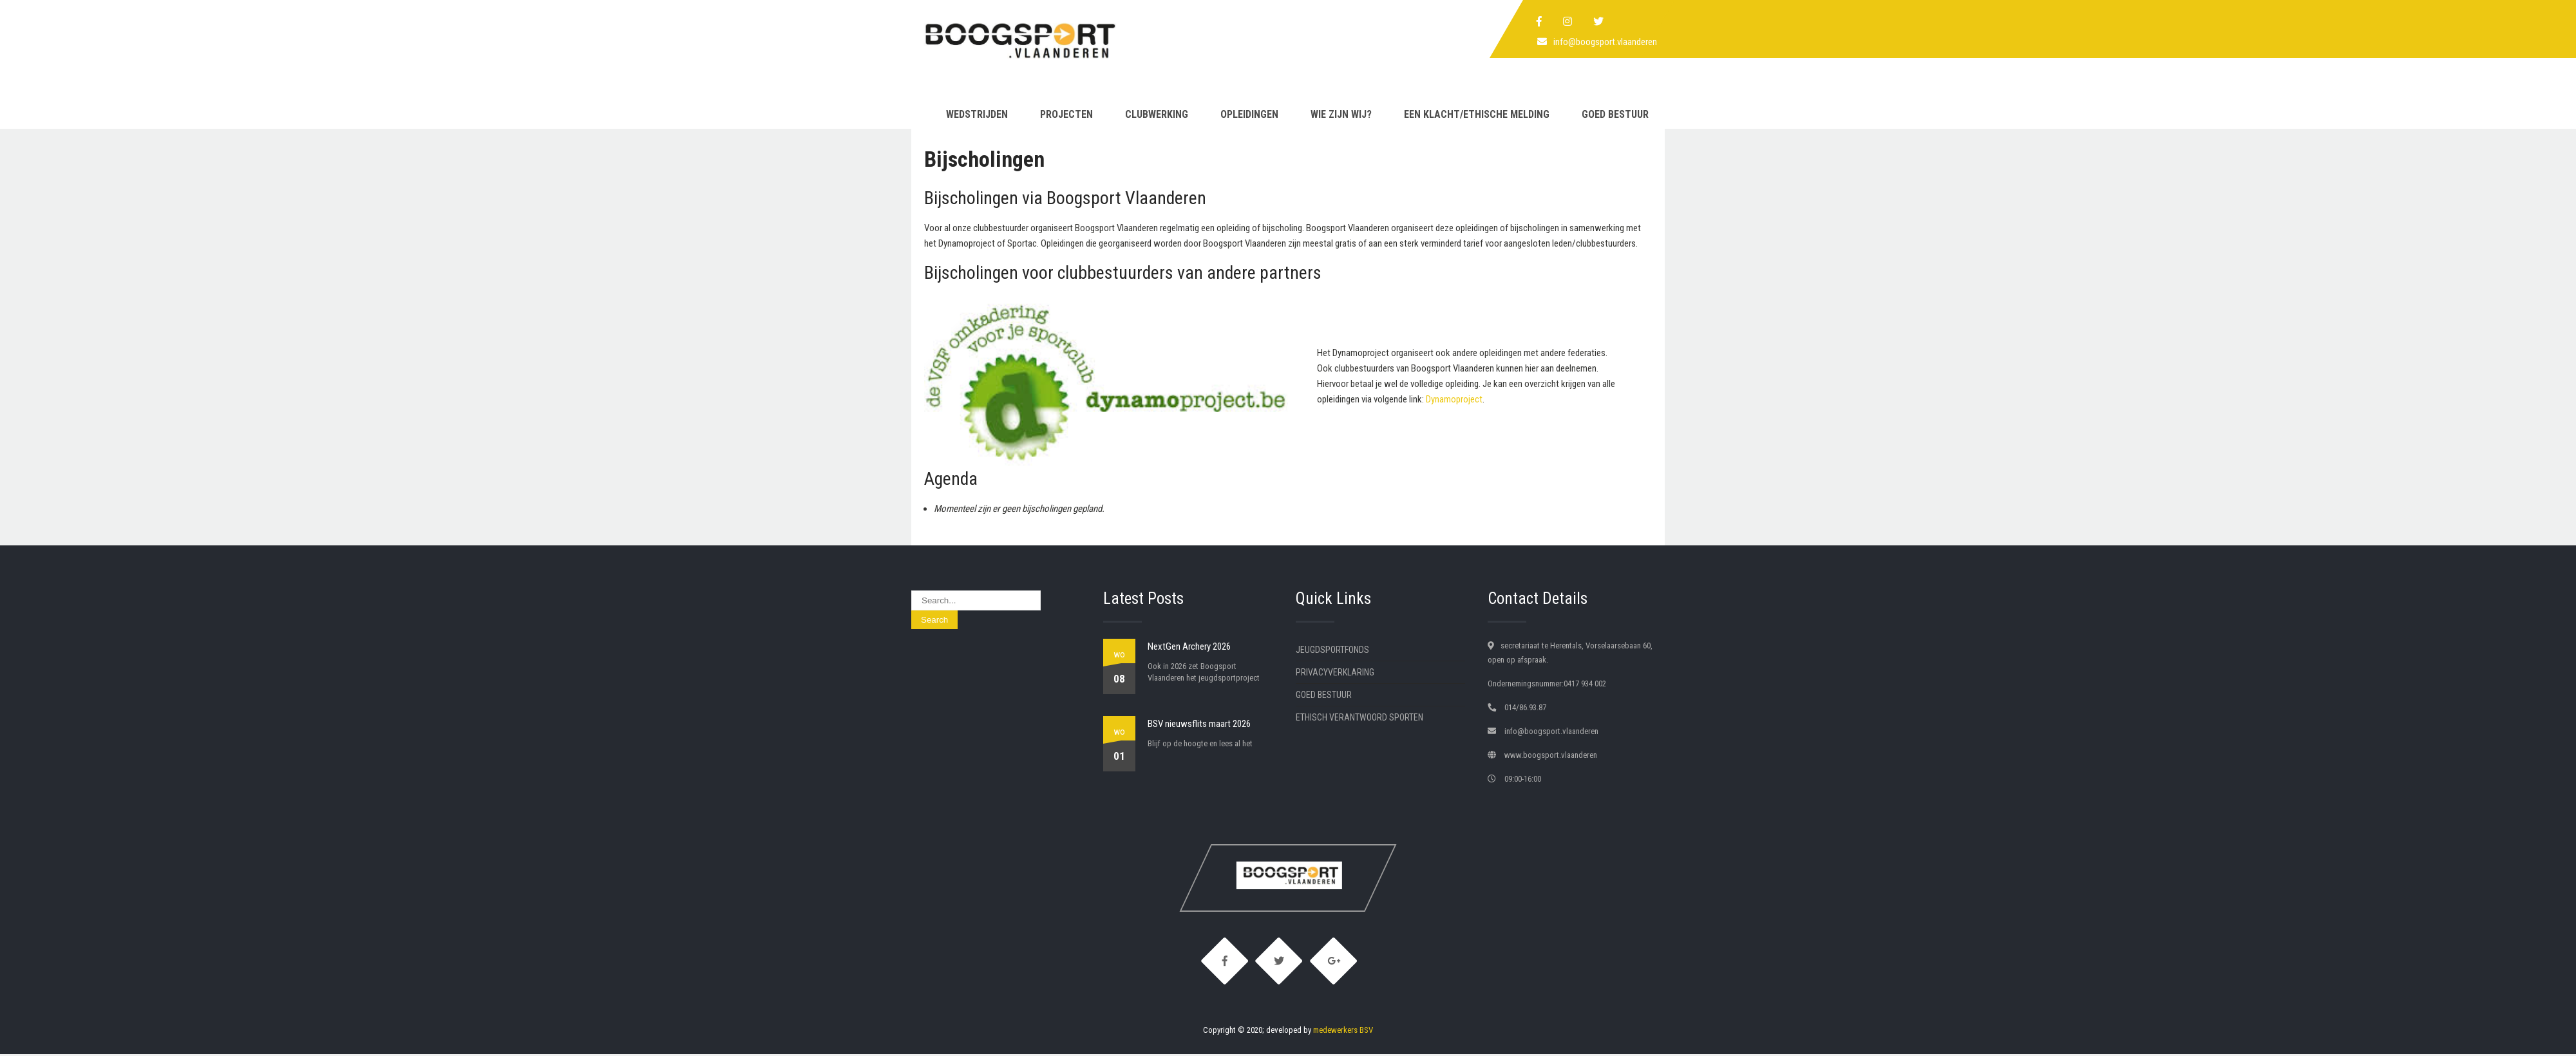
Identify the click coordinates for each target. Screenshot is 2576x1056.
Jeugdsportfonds (1332, 650)
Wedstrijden (977, 114)
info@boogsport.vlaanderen (1605, 42)
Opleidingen (1249, 114)
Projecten (1066, 114)
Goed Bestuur (1615, 114)
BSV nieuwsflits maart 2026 (1199, 724)
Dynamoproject (1454, 399)
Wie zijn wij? (1341, 114)
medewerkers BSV (1343, 1032)
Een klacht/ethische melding (1476, 114)
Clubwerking (1156, 114)
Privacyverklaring (1335, 672)
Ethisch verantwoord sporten (1359, 717)
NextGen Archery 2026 (1189, 646)
